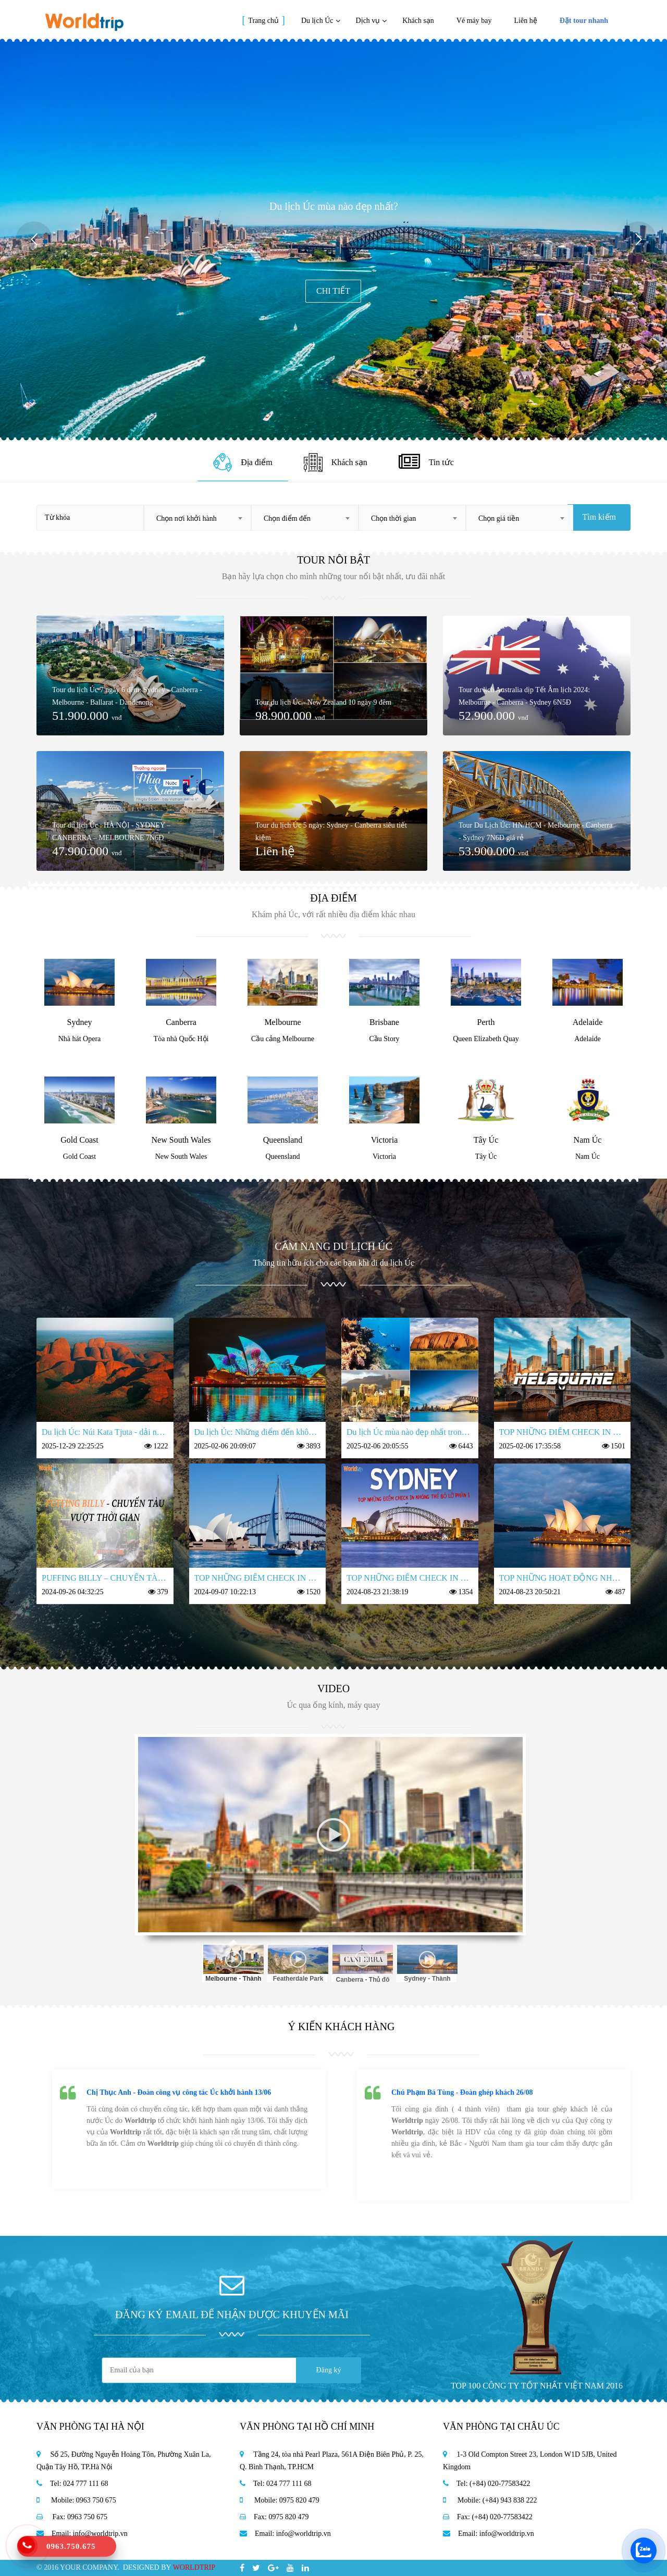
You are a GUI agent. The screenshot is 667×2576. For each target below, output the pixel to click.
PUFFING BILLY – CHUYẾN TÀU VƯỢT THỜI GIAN (105, 1577)
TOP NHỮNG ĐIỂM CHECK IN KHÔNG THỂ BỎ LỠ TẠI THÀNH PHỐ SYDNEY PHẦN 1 (410, 1577)
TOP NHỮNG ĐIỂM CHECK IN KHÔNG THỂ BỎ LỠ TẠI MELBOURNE (562, 1432)
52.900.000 (493, 715)
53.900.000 (493, 851)
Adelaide (588, 1022)
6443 (466, 1446)
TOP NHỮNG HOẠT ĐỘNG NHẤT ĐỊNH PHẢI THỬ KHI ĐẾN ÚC (562, 1577)
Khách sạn (418, 20)
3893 (313, 1446)
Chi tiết (333, 290)
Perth (486, 1022)
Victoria (384, 1139)
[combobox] (197, 518)
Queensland (283, 1139)
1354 (466, 1592)
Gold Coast (79, 1139)
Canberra (181, 1022)
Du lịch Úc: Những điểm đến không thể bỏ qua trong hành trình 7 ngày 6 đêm (257, 1432)
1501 (618, 1446)
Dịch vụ (368, 20)
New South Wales (181, 1139)
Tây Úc (486, 1139)
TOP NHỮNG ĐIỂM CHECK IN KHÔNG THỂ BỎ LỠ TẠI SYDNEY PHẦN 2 (257, 1577)
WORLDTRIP (194, 2567)
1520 (313, 1592)
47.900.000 (87, 851)
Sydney (79, 1022)
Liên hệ (525, 20)
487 (619, 1592)
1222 (161, 1446)
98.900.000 (290, 715)
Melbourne (282, 1022)
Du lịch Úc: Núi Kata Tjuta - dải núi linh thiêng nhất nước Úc (105, 1432)
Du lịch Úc (317, 20)
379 (162, 1592)
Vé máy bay (474, 20)
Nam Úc (588, 1139)
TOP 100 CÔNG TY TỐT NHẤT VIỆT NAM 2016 (537, 2385)
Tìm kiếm (599, 516)
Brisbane (384, 1022)
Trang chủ (263, 20)
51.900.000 (87, 715)
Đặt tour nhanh (584, 20)
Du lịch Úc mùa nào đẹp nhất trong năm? (410, 1432)
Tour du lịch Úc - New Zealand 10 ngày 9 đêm (323, 702)
